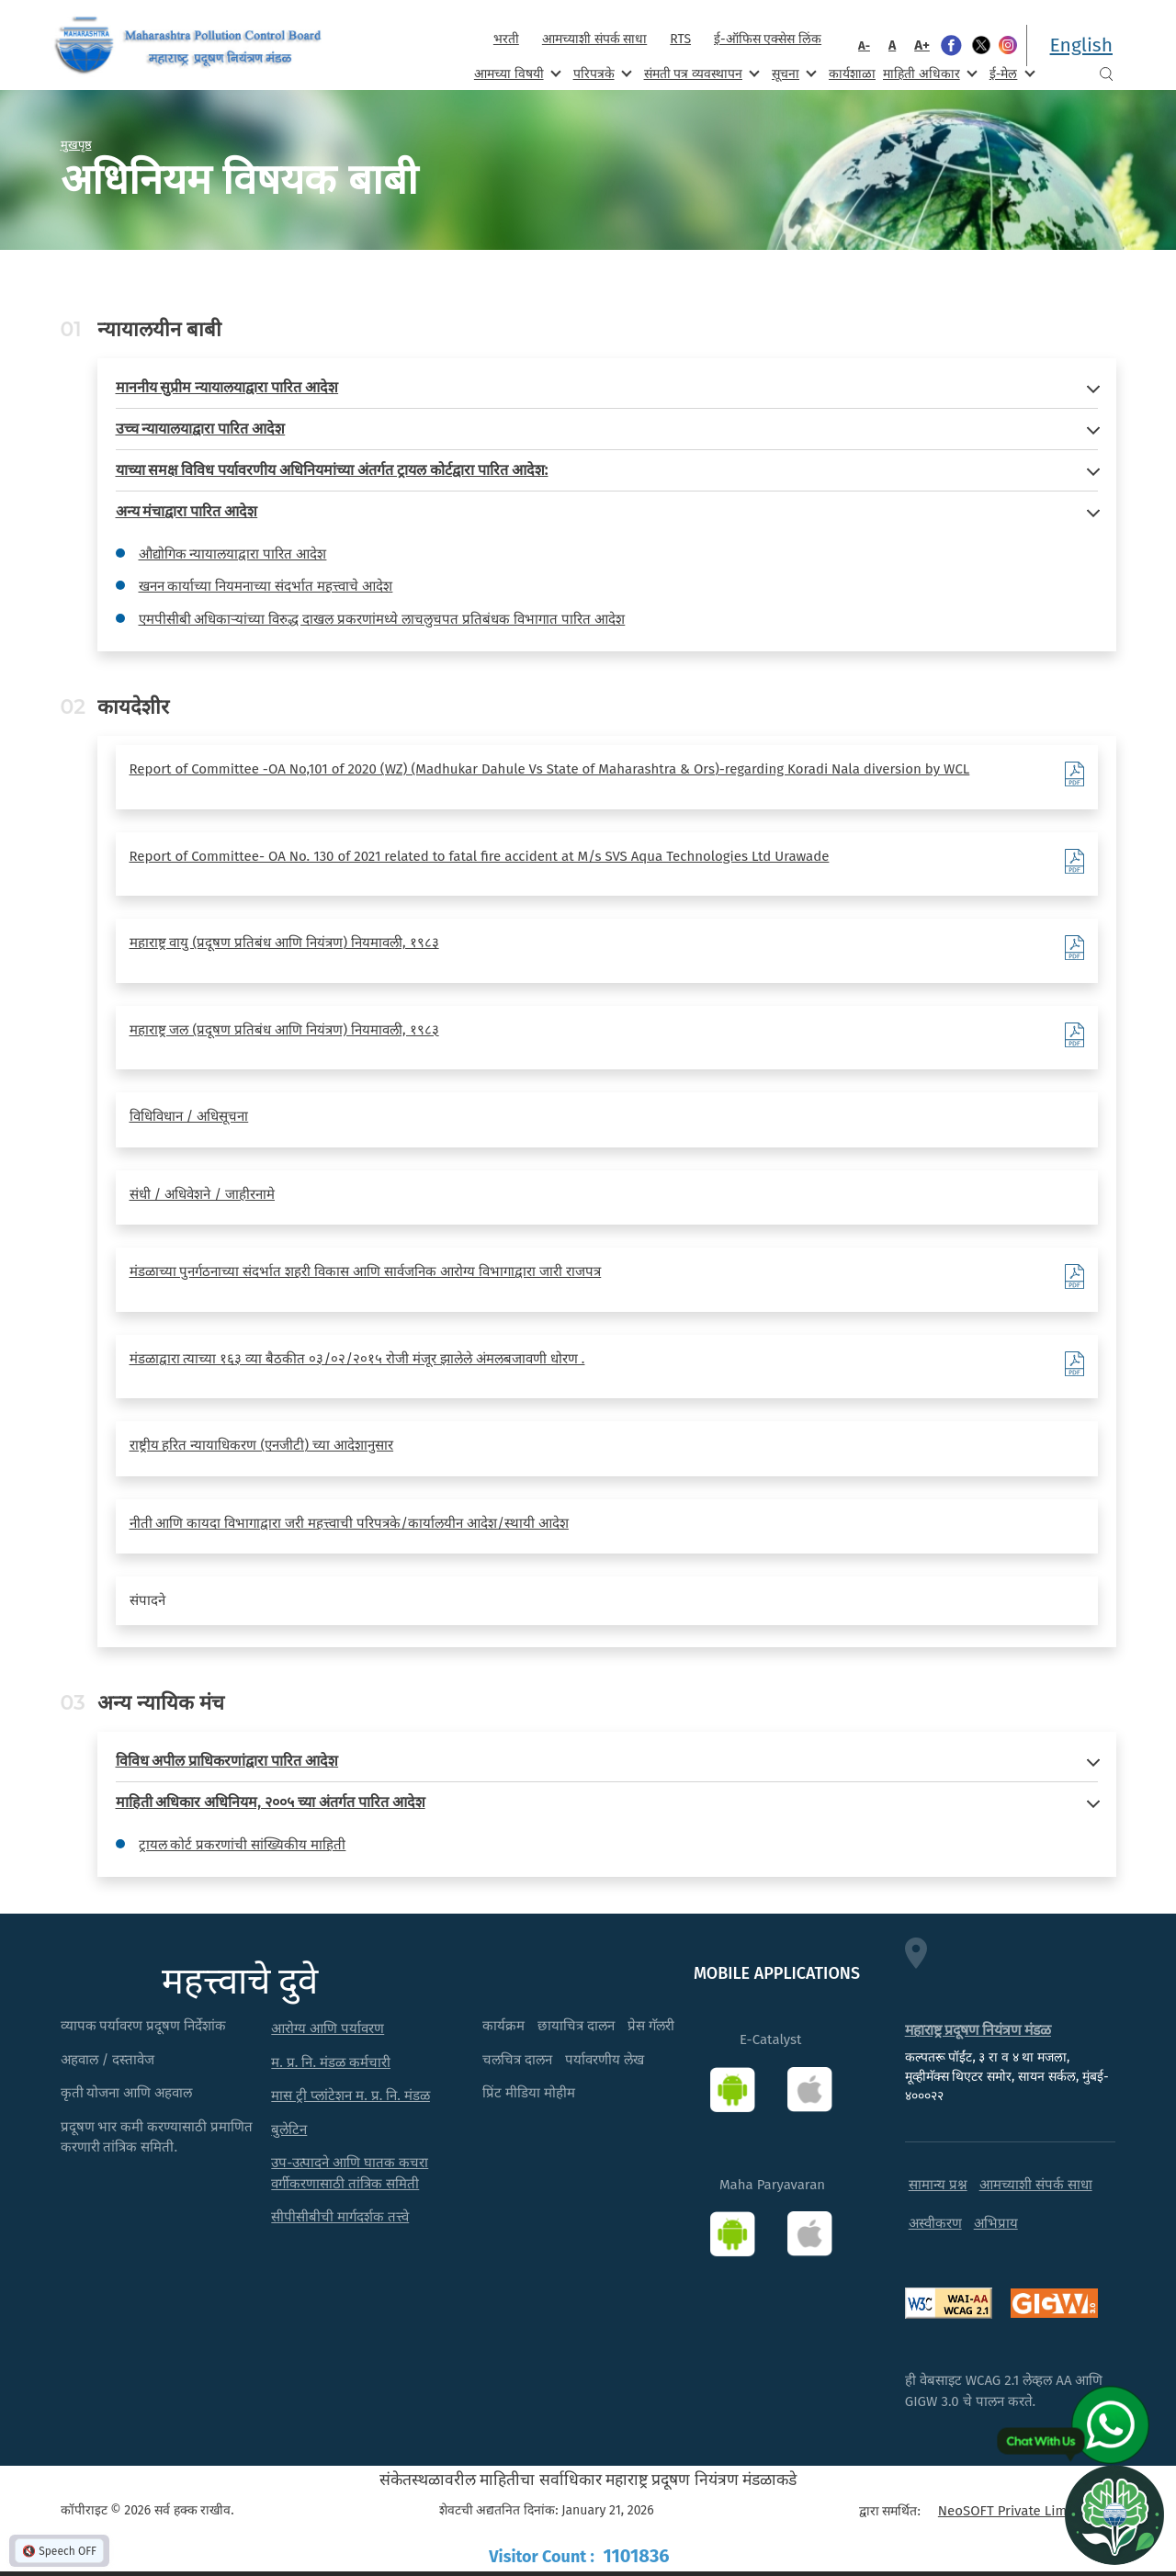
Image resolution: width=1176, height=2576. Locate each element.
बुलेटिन (289, 2129)
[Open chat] (1114, 2514)
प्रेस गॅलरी (651, 2025)
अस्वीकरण (935, 2223)
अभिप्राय (996, 2223)
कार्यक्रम (503, 2025)
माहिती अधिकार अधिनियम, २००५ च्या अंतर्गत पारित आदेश (270, 1802)
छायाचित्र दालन (576, 2025)
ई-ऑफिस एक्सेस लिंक (767, 39)
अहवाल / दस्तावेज (108, 2059)
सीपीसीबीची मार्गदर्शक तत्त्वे (340, 2217)
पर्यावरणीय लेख (604, 2059)
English (1081, 45)
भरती (506, 39)
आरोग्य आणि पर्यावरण (327, 2028)
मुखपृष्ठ (76, 144)
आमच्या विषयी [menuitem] (515, 73)
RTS (680, 39)
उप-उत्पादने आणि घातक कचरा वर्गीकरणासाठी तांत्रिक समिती (349, 2173)
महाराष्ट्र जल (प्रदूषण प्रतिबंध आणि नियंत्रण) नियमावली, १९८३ (284, 1030)
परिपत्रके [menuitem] (601, 73)
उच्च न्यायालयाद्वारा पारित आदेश (201, 428)
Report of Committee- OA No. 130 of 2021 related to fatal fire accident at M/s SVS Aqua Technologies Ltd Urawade (480, 856)
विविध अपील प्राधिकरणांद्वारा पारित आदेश (227, 1760)
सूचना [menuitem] (792, 73)
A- (864, 45)
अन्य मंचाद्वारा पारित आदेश (187, 511)
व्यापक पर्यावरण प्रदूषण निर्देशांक (144, 2025)
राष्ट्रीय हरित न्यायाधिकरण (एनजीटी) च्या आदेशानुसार (262, 1445)
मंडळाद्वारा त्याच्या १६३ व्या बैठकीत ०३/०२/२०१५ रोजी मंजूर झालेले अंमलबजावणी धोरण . (357, 1358)
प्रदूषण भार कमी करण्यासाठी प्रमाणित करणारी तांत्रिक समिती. (157, 2137)
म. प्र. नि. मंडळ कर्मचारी (330, 2062)
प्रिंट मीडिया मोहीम (528, 2093)
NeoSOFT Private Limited (1014, 2511)
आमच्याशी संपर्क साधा (594, 39)
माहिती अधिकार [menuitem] (928, 73)
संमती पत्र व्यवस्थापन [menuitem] (700, 73)
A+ (922, 45)
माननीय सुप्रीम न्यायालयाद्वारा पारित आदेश (227, 387)
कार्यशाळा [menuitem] (852, 74)
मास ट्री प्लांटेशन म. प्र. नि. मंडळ (350, 2095)
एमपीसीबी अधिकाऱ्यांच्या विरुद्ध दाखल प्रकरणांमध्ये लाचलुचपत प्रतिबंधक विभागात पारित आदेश (382, 619)
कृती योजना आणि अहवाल (127, 2093)
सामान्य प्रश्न (938, 2184)
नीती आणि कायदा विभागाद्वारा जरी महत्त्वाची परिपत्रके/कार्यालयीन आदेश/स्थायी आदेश (349, 1523)
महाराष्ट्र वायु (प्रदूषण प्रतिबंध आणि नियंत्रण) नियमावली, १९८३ (284, 942)
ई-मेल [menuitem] (1010, 73)
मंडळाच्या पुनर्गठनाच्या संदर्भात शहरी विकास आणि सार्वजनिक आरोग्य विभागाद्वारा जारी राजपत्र (366, 1271)
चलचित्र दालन (517, 2059)
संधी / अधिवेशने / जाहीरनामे (203, 1194)
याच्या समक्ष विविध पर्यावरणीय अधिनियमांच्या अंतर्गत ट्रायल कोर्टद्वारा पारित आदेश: (332, 470)
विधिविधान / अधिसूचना (189, 1116)
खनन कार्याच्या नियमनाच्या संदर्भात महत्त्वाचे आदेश (266, 586)
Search (1106, 74)
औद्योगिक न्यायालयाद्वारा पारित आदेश (233, 554)
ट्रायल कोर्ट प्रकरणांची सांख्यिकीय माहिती (242, 1844)
